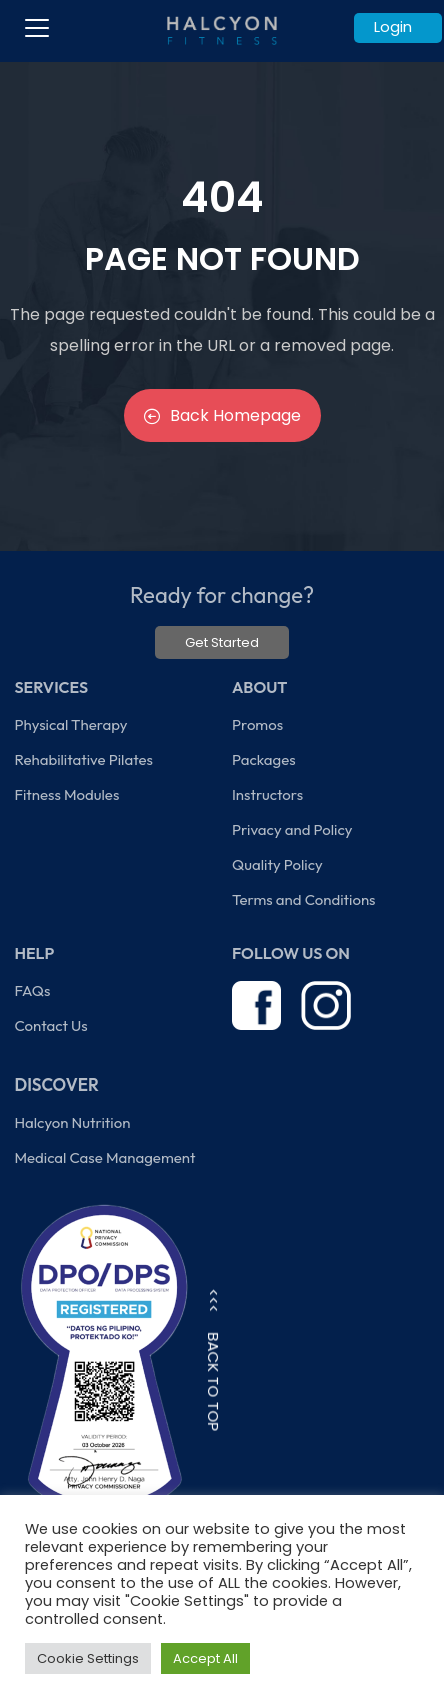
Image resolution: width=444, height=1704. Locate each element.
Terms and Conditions (304, 899)
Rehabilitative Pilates (83, 759)
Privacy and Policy (292, 829)
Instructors (267, 794)
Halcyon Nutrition (72, 1122)
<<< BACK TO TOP (213, 1359)
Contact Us (50, 1025)
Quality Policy (277, 864)
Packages (264, 759)
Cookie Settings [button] (88, 1658)
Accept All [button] (205, 1658)
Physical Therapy (70, 724)
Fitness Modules (66, 794)
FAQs (32, 990)
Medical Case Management (104, 1157)
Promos (257, 724)
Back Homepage (222, 415)
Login (393, 26)
